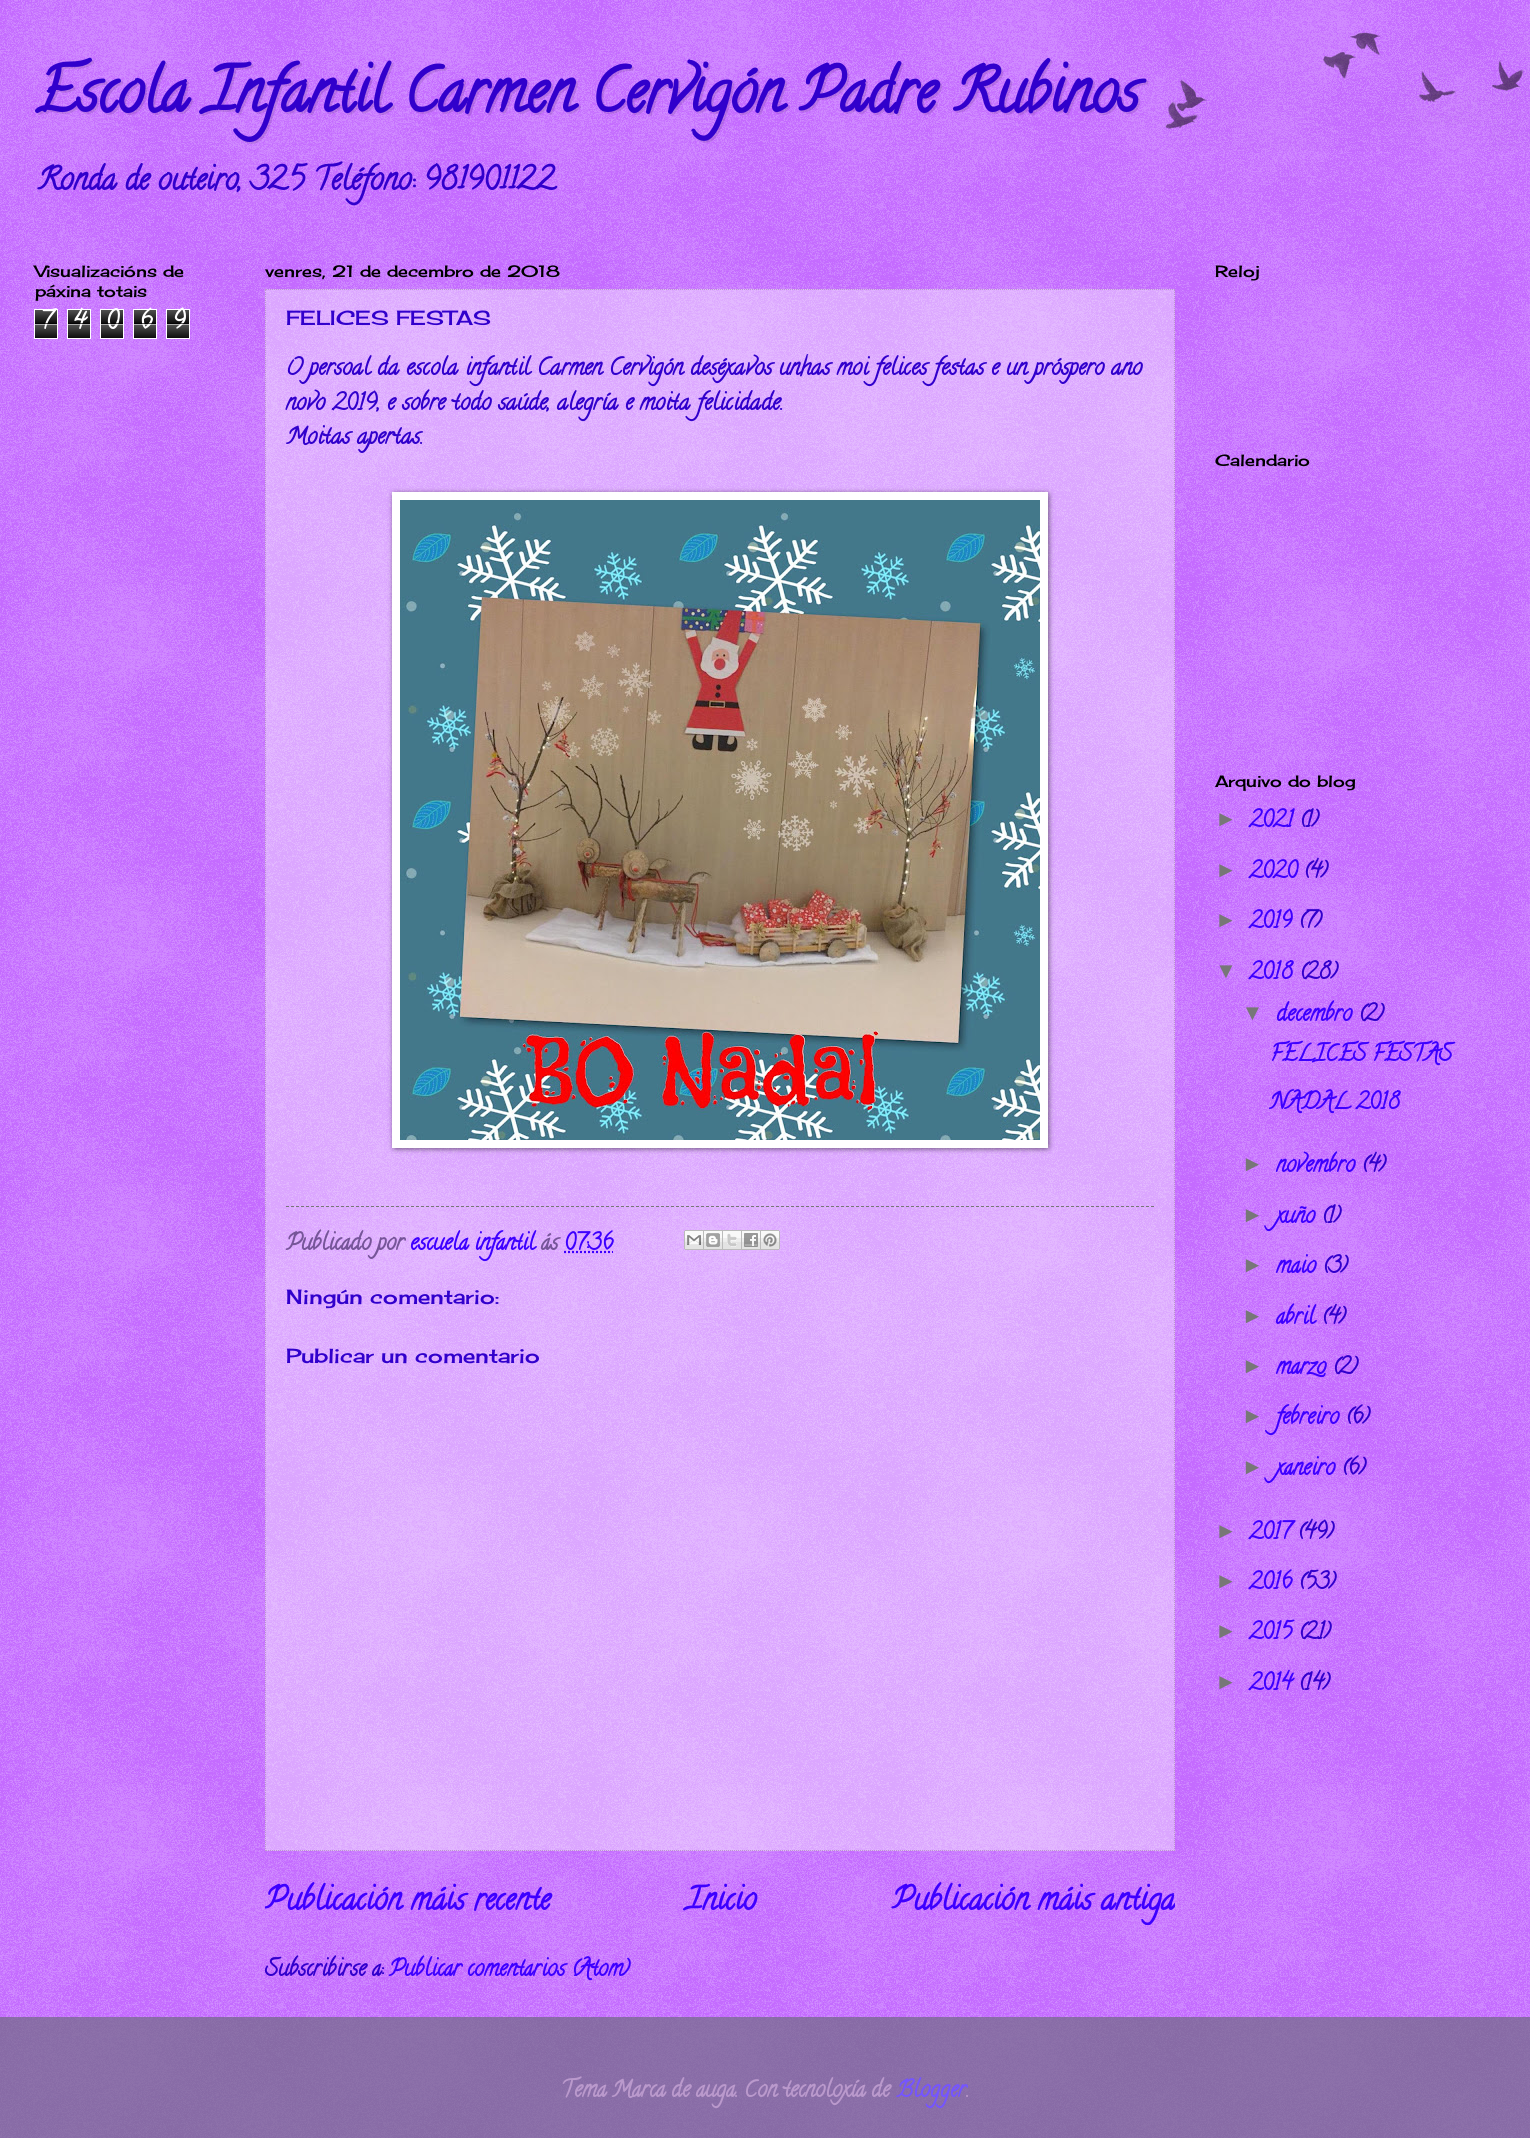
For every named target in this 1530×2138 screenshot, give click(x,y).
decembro (1317, 1016)
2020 (1276, 873)
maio (1299, 1268)
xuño (1298, 1218)
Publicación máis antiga (1033, 1903)
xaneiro (1308, 1470)
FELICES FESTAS (1361, 1056)
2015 (1273, 1634)
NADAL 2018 (1335, 1104)
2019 (1273, 923)
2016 (1273, 1584)
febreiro (1310, 1419)
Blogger (931, 2092)
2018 (1274, 974)
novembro (1318, 1167)
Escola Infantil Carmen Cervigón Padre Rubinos (587, 99)
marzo (1304, 1369)
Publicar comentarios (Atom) (509, 1971)
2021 (1274, 822)
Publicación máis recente (407, 1903)
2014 (1273, 1685)
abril (1298, 1319)
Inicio (721, 1903)
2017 (1273, 1534)
